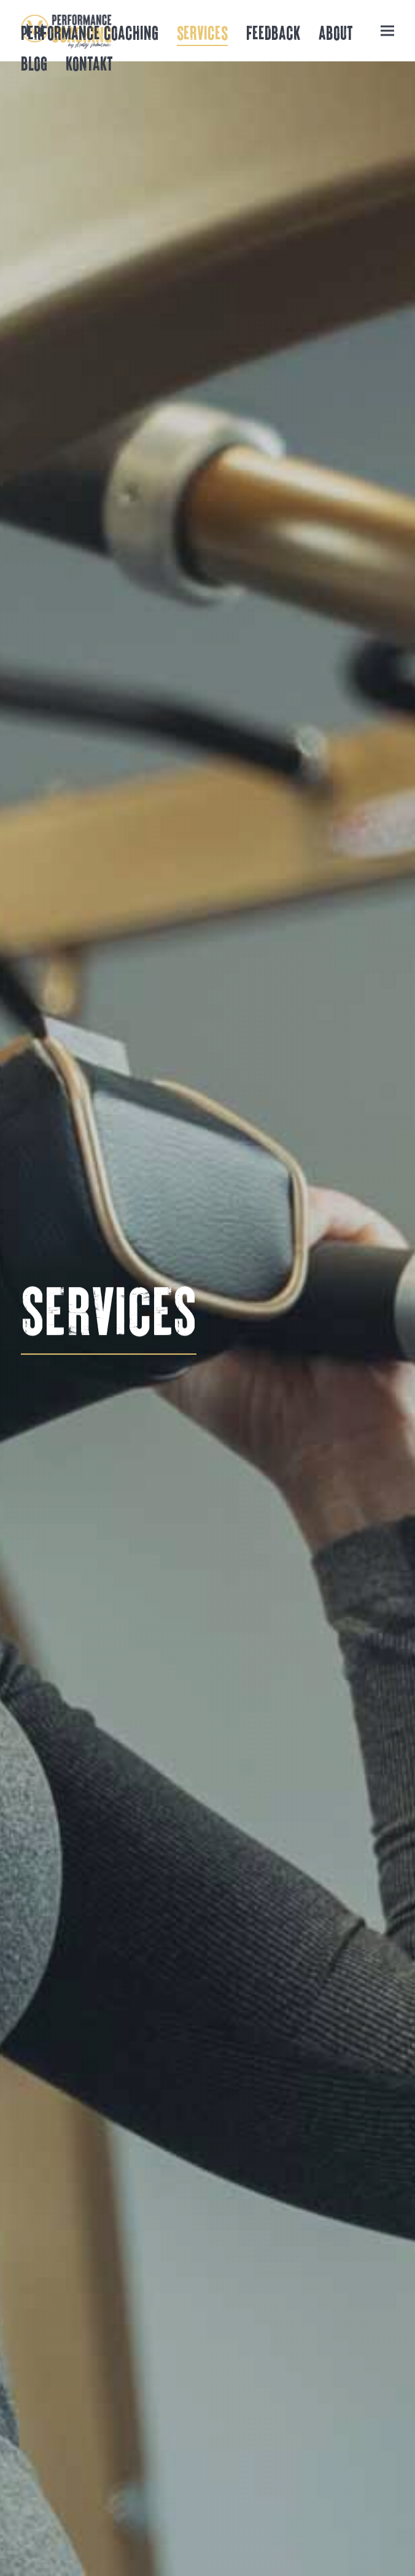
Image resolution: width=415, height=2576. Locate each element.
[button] (387, 30)
